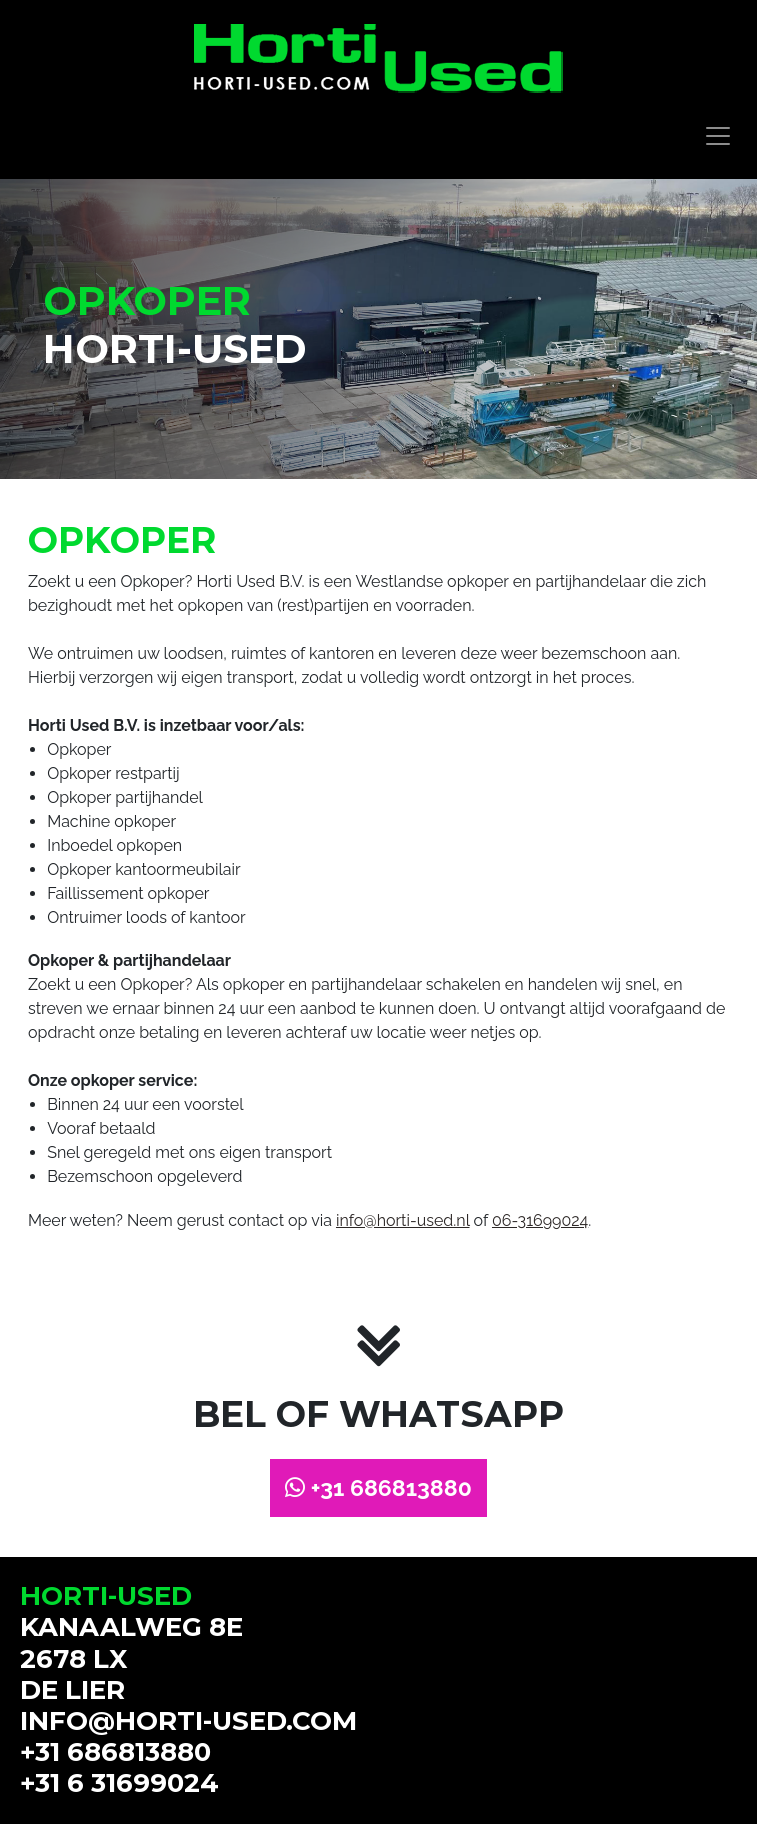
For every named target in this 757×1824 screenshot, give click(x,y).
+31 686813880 (378, 1487)
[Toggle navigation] (718, 136)
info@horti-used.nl (403, 1220)
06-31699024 (540, 1220)
